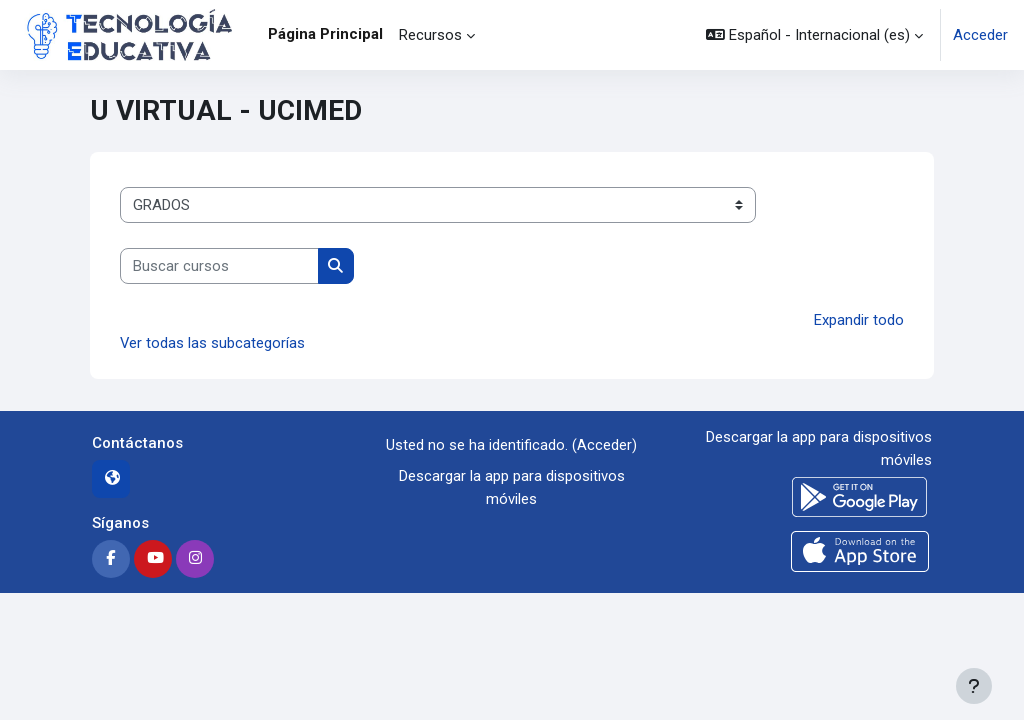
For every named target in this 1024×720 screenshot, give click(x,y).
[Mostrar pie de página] (974, 686)
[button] (814, 35)
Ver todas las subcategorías (212, 343)
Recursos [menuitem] (430, 35)
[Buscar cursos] (219, 266)
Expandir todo (859, 320)
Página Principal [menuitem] (325, 34)
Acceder (980, 35)
